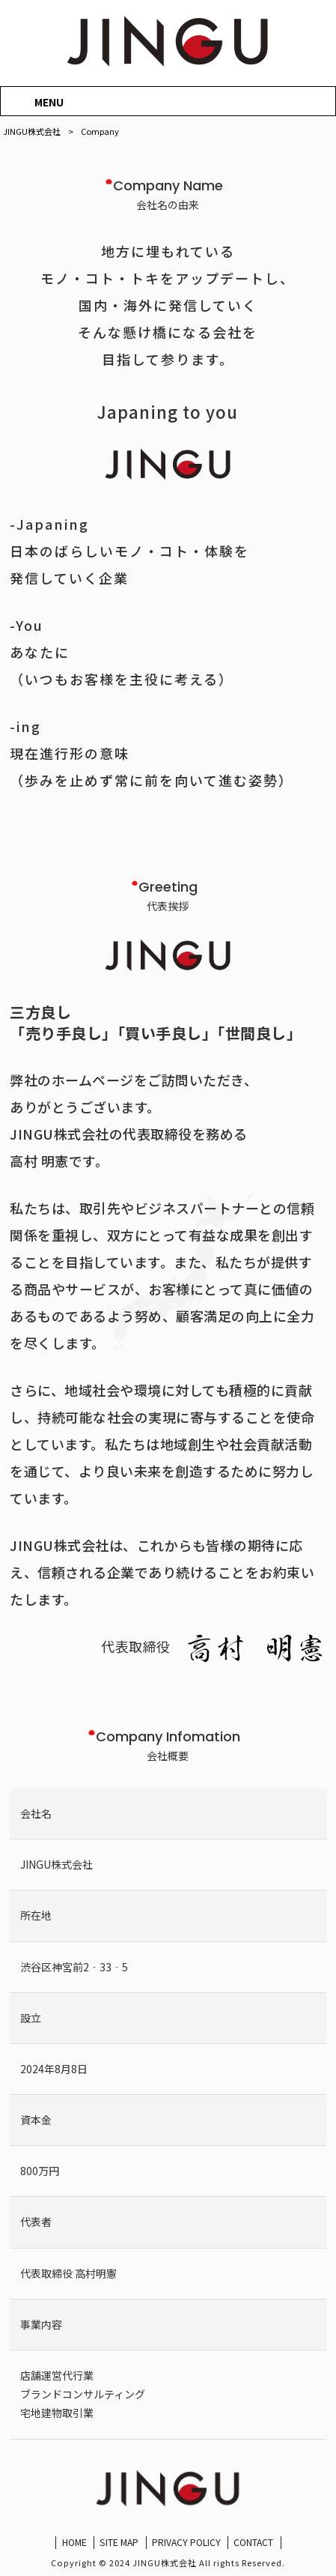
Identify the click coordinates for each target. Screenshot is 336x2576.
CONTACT (253, 2542)
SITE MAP (119, 2542)
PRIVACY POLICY (186, 2542)
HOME (74, 2542)
